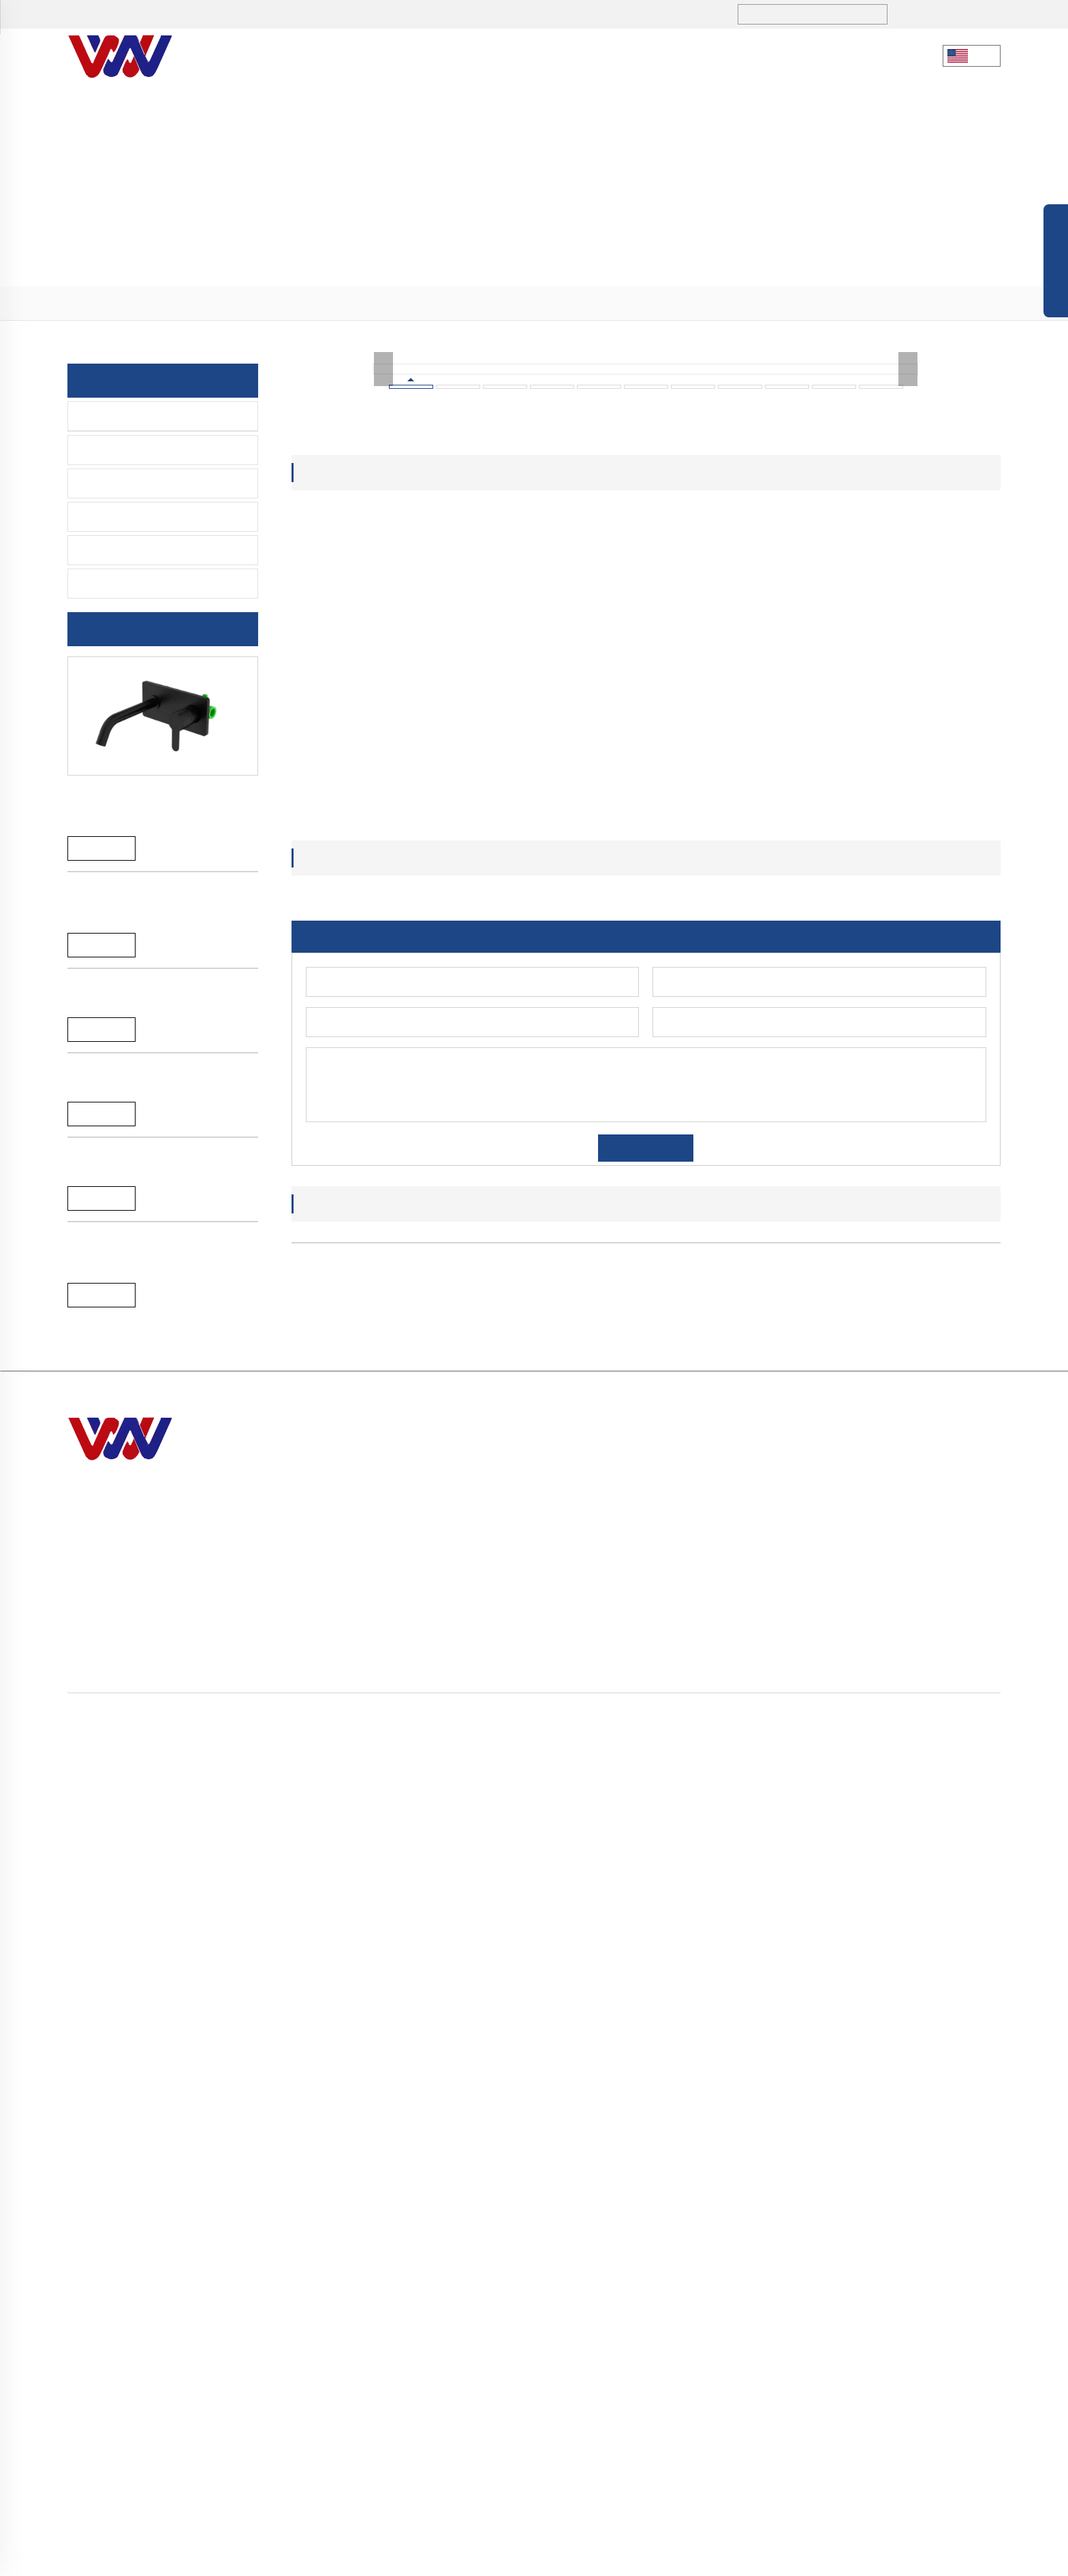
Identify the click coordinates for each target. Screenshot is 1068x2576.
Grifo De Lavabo (123, 450)
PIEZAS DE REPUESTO (140, 583)
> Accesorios (890, 2419)
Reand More (101, 850)
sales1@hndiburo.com (307, 15)
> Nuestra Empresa (683, 2345)
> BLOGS (658, 2394)
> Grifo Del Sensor (902, 2370)
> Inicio (655, 2321)
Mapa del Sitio (652, 2557)
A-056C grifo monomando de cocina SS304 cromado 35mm (154, 1639)
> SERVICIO (664, 2419)
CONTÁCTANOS (767, 55)
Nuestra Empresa (359, 55)
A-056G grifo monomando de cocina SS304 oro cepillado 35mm (154, 1232)
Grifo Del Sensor (124, 483)
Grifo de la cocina (129, 416)
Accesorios (111, 550)
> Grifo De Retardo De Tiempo (930, 2394)
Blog (601, 2557)
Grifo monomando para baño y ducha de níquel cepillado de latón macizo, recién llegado (158, 805)
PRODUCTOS (484, 55)
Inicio (95, 304)
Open (1055, 264)
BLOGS (578, 55)
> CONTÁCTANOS (679, 2443)
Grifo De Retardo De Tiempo (154, 517)
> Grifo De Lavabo (902, 2345)
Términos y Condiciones (853, 2557)
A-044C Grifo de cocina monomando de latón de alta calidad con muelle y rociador (162, 1849)
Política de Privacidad (741, 2557)
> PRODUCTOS (145, 304)
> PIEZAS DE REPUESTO (917, 2443)
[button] (612, 2169)
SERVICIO (662, 55)
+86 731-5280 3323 (155, 15)
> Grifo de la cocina (228, 304)
